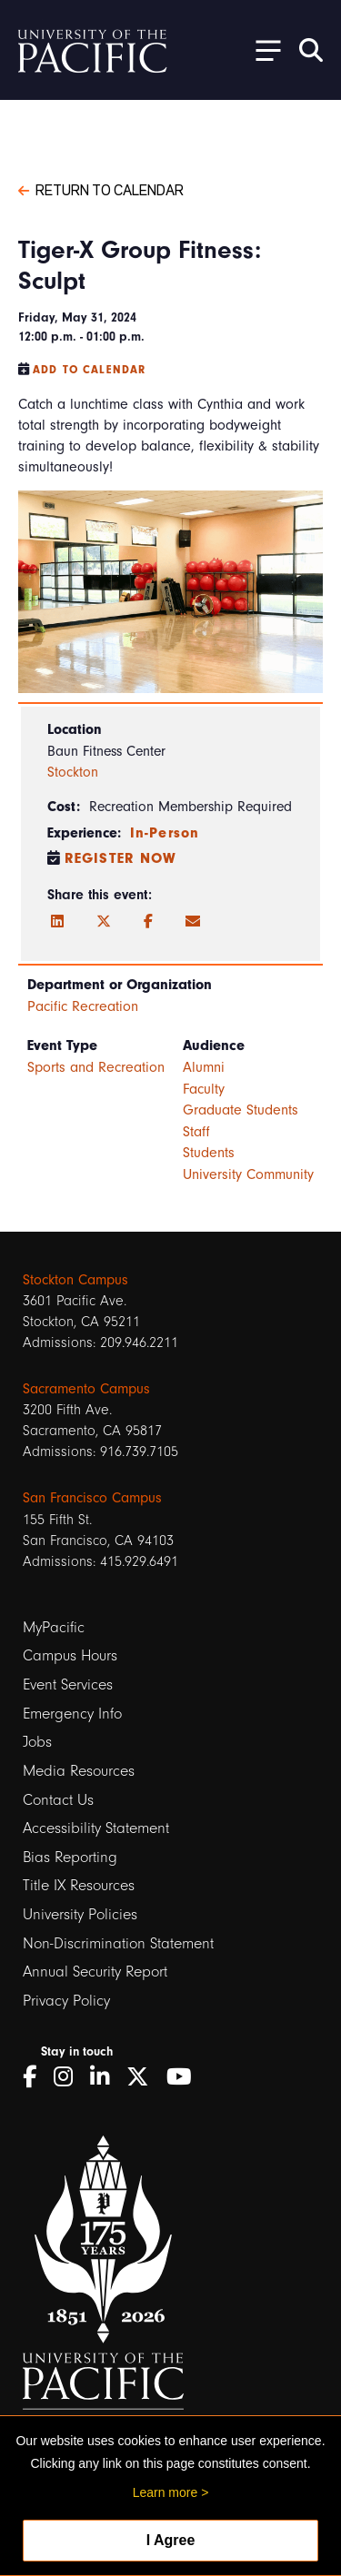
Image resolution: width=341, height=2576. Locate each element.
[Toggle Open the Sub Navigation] (262, 49)
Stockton (72, 772)
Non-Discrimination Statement (118, 1943)
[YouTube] (185, 2077)
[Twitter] (104, 922)
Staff (196, 1132)
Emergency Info (72, 1713)
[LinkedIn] (57, 922)
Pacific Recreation (82, 1006)
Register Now (121, 858)
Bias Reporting (70, 1857)
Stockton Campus (75, 1280)
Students (209, 1152)
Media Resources (79, 1770)
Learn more (165, 2492)
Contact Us (58, 1799)
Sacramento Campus (86, 1389)
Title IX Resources (79, 1885)
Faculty (204, 1089)
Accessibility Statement (96, 1828)
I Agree (171, 2540)
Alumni (204, 1067)
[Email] (193, 922)
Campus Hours (70, 1655)
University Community (248, 1174)
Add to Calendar (89, 369)
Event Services (68, 1684)
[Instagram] (69, 2077)
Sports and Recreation (96, 1067)
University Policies (80, 1914)
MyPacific (54, 1627)
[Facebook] (148, 922)
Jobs (37, 1741)
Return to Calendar (101, 189)
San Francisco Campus (92, 1498)
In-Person (164, 833)
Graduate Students (240, 1110)
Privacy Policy (66, 2000)
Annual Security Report (95, 1971)
